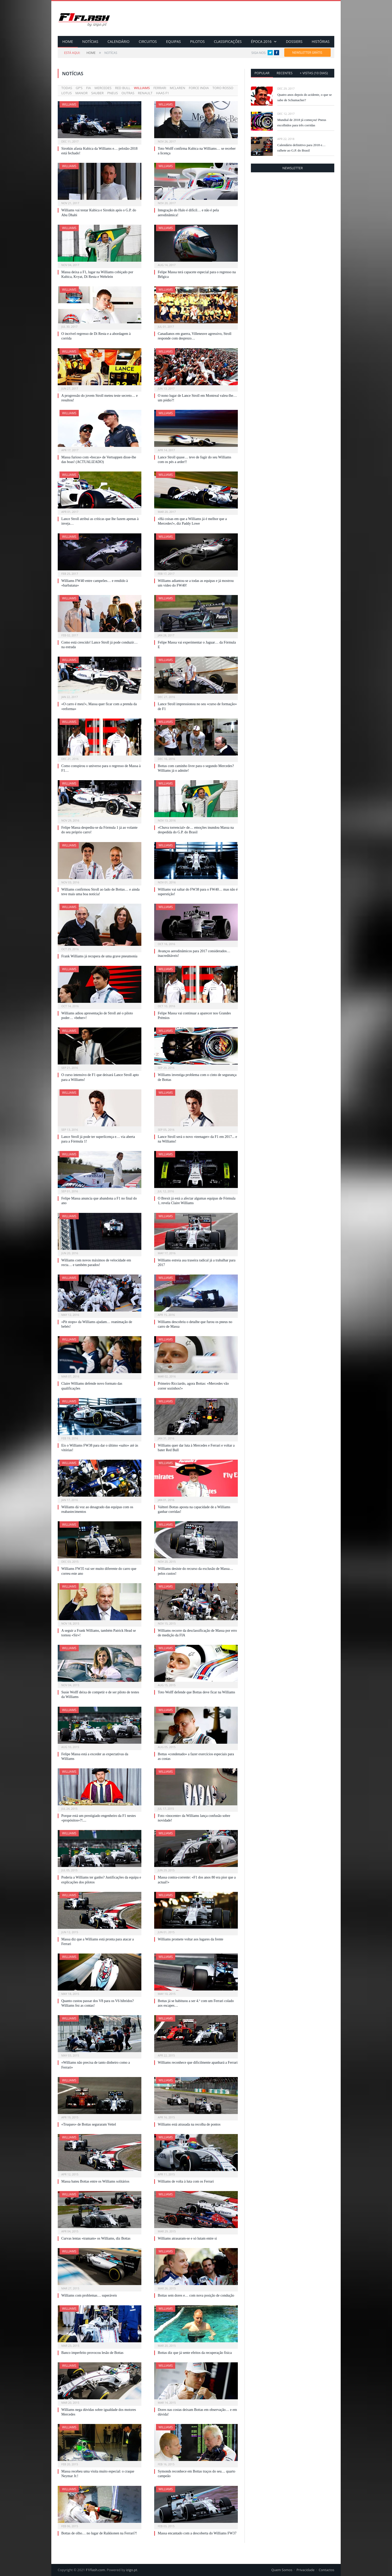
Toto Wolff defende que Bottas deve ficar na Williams (196, 1692)
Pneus (112, 93)
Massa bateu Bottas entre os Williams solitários (95, 2181)
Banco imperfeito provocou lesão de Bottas (92, 2353)
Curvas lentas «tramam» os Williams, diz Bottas (95, 2238)
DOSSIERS (294, 41)
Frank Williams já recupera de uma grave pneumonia (99, 956)
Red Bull (122, 88)
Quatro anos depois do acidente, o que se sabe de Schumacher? (304, 97)
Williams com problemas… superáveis (89, 2295)
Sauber (97, 93)
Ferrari (159, 88)
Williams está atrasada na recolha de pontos (189, 2124)
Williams (142, 88)
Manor (81, 93)
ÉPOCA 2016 (261, 41)
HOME (67, 41)
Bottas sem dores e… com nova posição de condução (196, 2295)
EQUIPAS (173, 41)
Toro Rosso (222, 88)
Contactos (326, 2570)
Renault (145, 93)
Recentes (284, 73)
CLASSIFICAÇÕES (228, 41)
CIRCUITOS (148, 41)
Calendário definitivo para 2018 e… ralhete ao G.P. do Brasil (301, 147)
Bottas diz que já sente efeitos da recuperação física (195, 2353)
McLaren (177, 88)
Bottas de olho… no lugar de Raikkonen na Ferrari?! (99, 2533)
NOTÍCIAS (90, 41)
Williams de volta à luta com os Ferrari (186, 2181)
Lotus (66, 93)
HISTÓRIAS (321, 41)
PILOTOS (197, 41)
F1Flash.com (95, 2570)
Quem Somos (281, 2570)
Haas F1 (162, 93)
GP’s (79, 88)
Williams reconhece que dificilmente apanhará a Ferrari (198, 2062)
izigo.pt (131, 2570)
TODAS (66, 88)
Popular (261, 73)
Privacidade (306, 2570)
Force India (199, 88)
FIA (88, 88)
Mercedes (102, 88)
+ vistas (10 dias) (314, 73)
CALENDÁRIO (118, 41)
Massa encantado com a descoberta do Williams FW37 (197, 2533)
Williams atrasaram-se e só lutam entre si (187, 2238)
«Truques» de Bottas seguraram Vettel (88, 2124)
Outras (127, 93)
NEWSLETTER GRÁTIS (307, 52)
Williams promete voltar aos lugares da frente (190, 1939)
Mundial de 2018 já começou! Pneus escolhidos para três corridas (301, 122)
